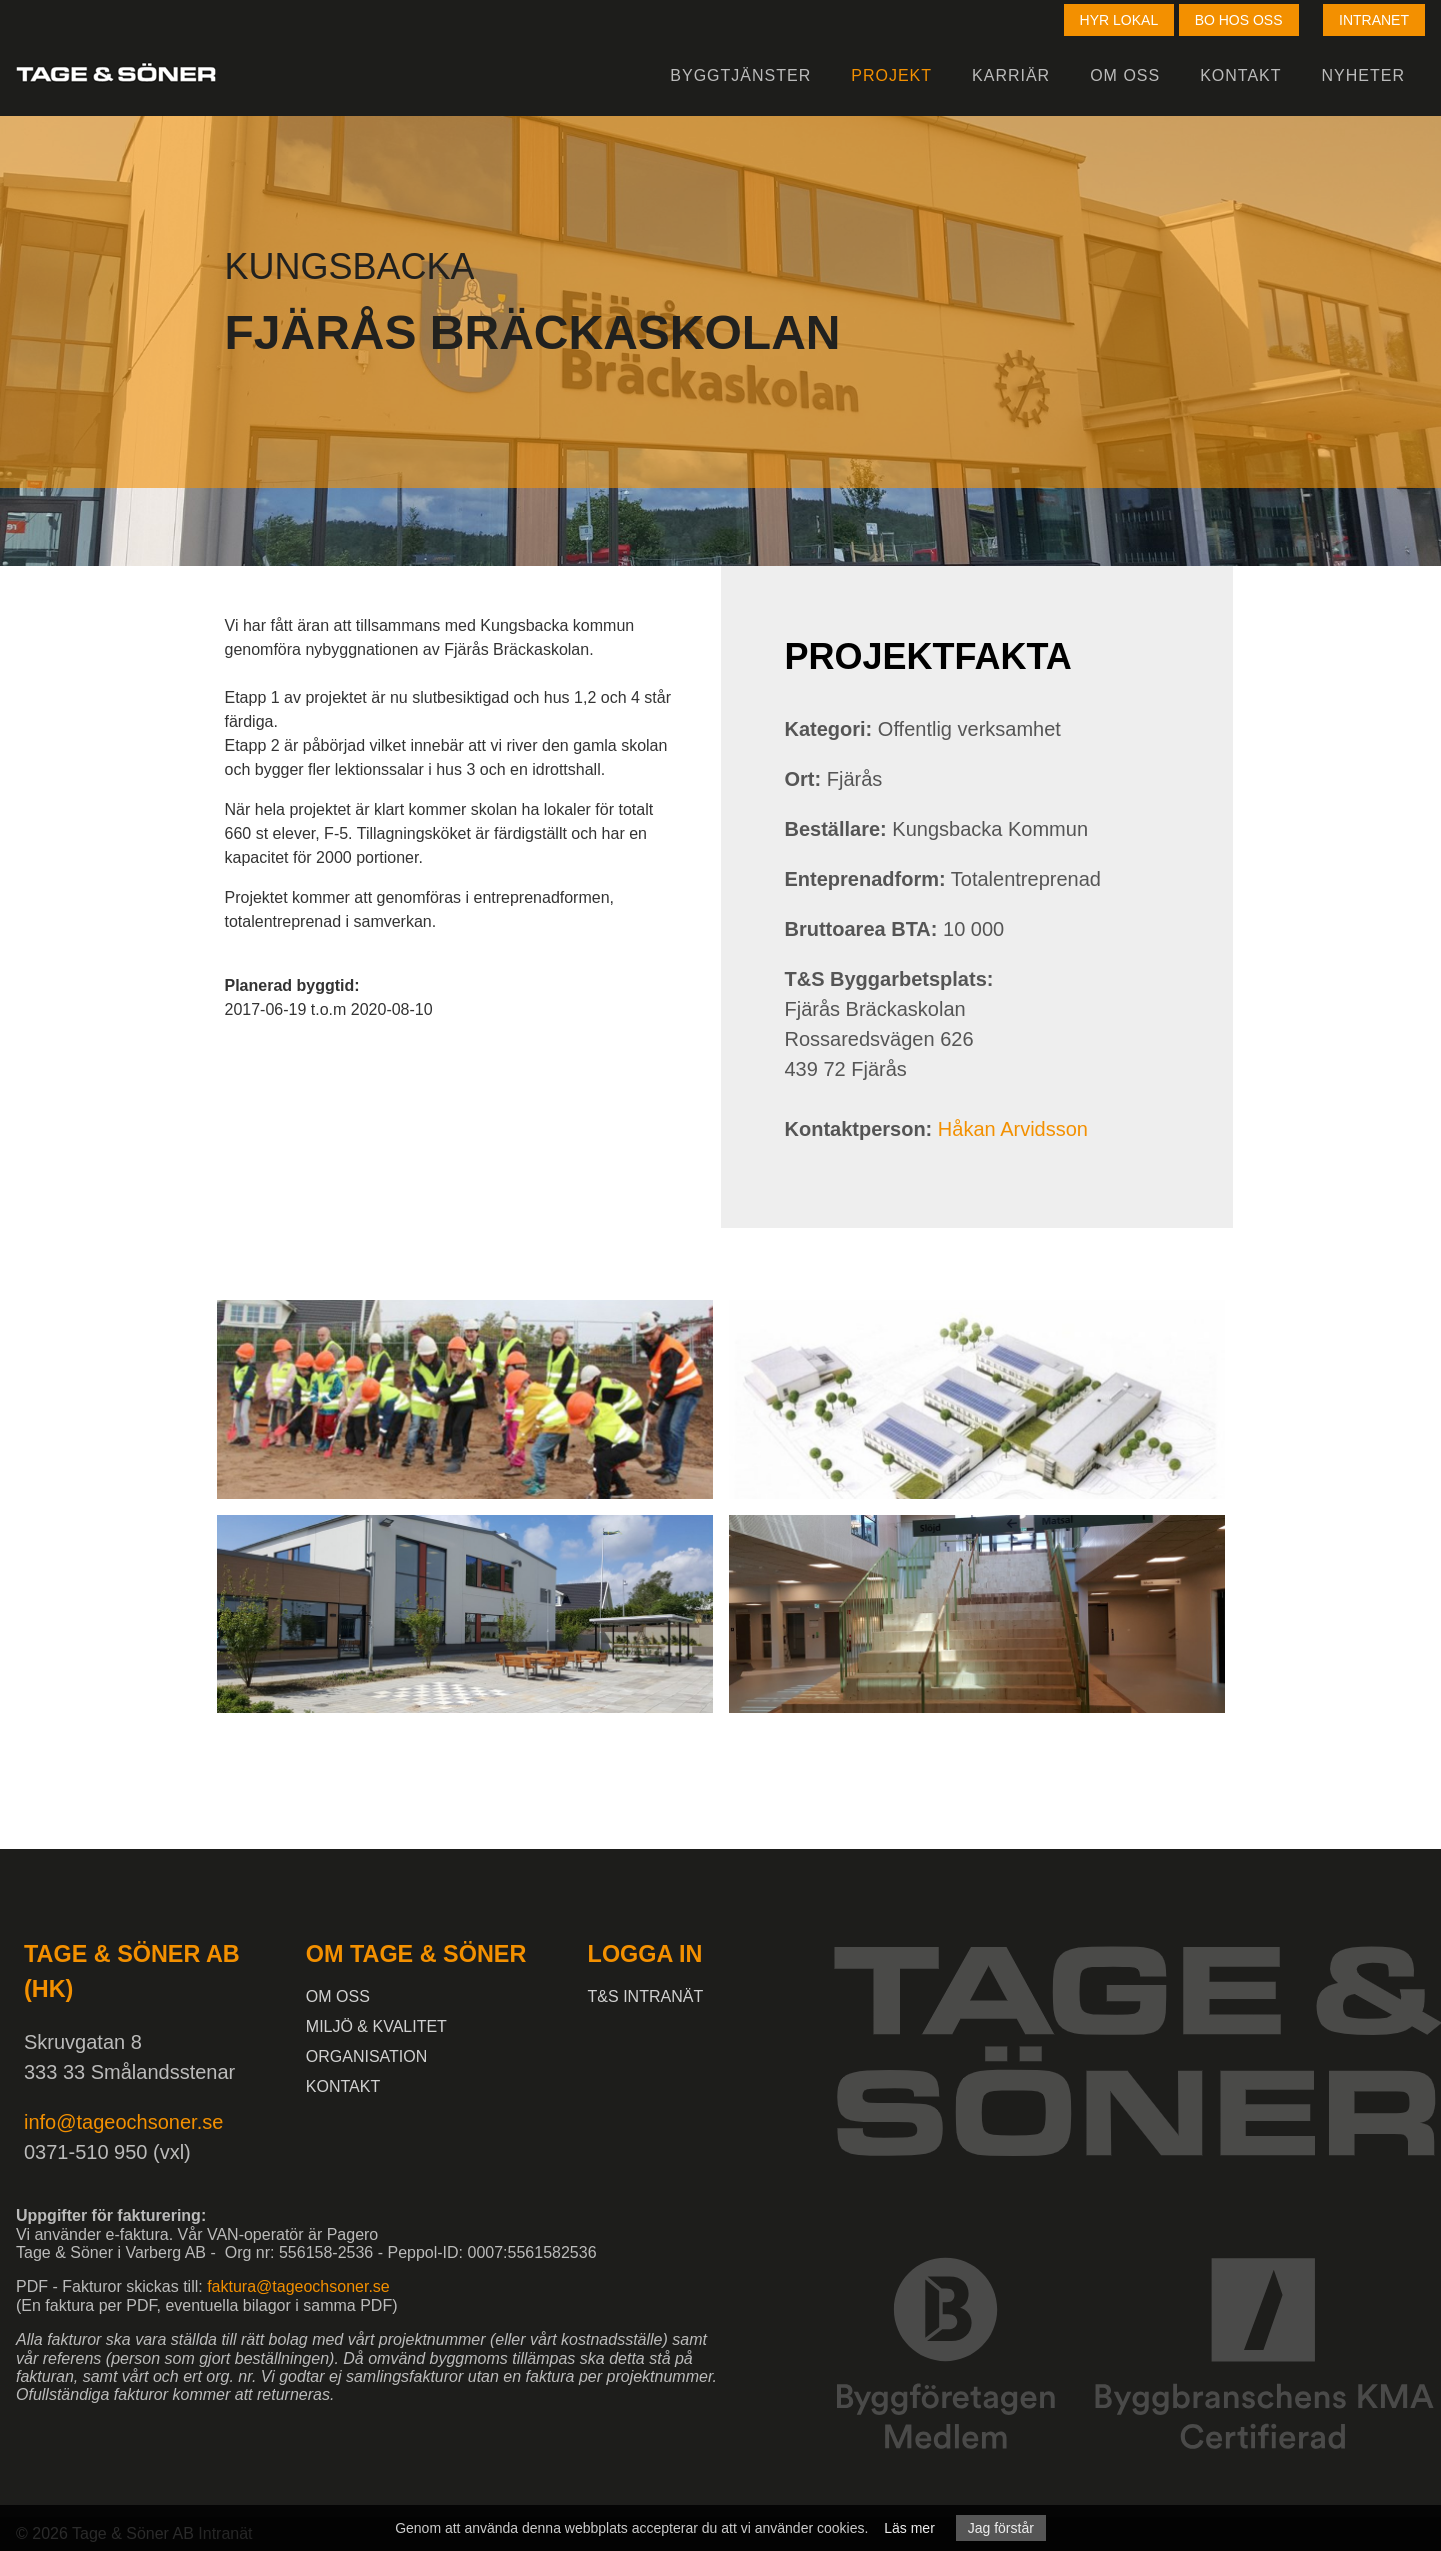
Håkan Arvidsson (1013, 1129)
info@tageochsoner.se (123, 2122)
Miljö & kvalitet (376, 2026)
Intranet (1374, 20)
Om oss (1125, 75)
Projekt (891, 75)
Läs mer (909, 2528)
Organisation (367, 2056)
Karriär (1011, 75)
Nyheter (1363, 75)
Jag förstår (1001, 2528)
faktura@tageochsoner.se (298, 2286)
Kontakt (1240, 75)
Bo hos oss (1239, 20)
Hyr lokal (1119, 20)
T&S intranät (646, 1996)
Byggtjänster (740, 75)
